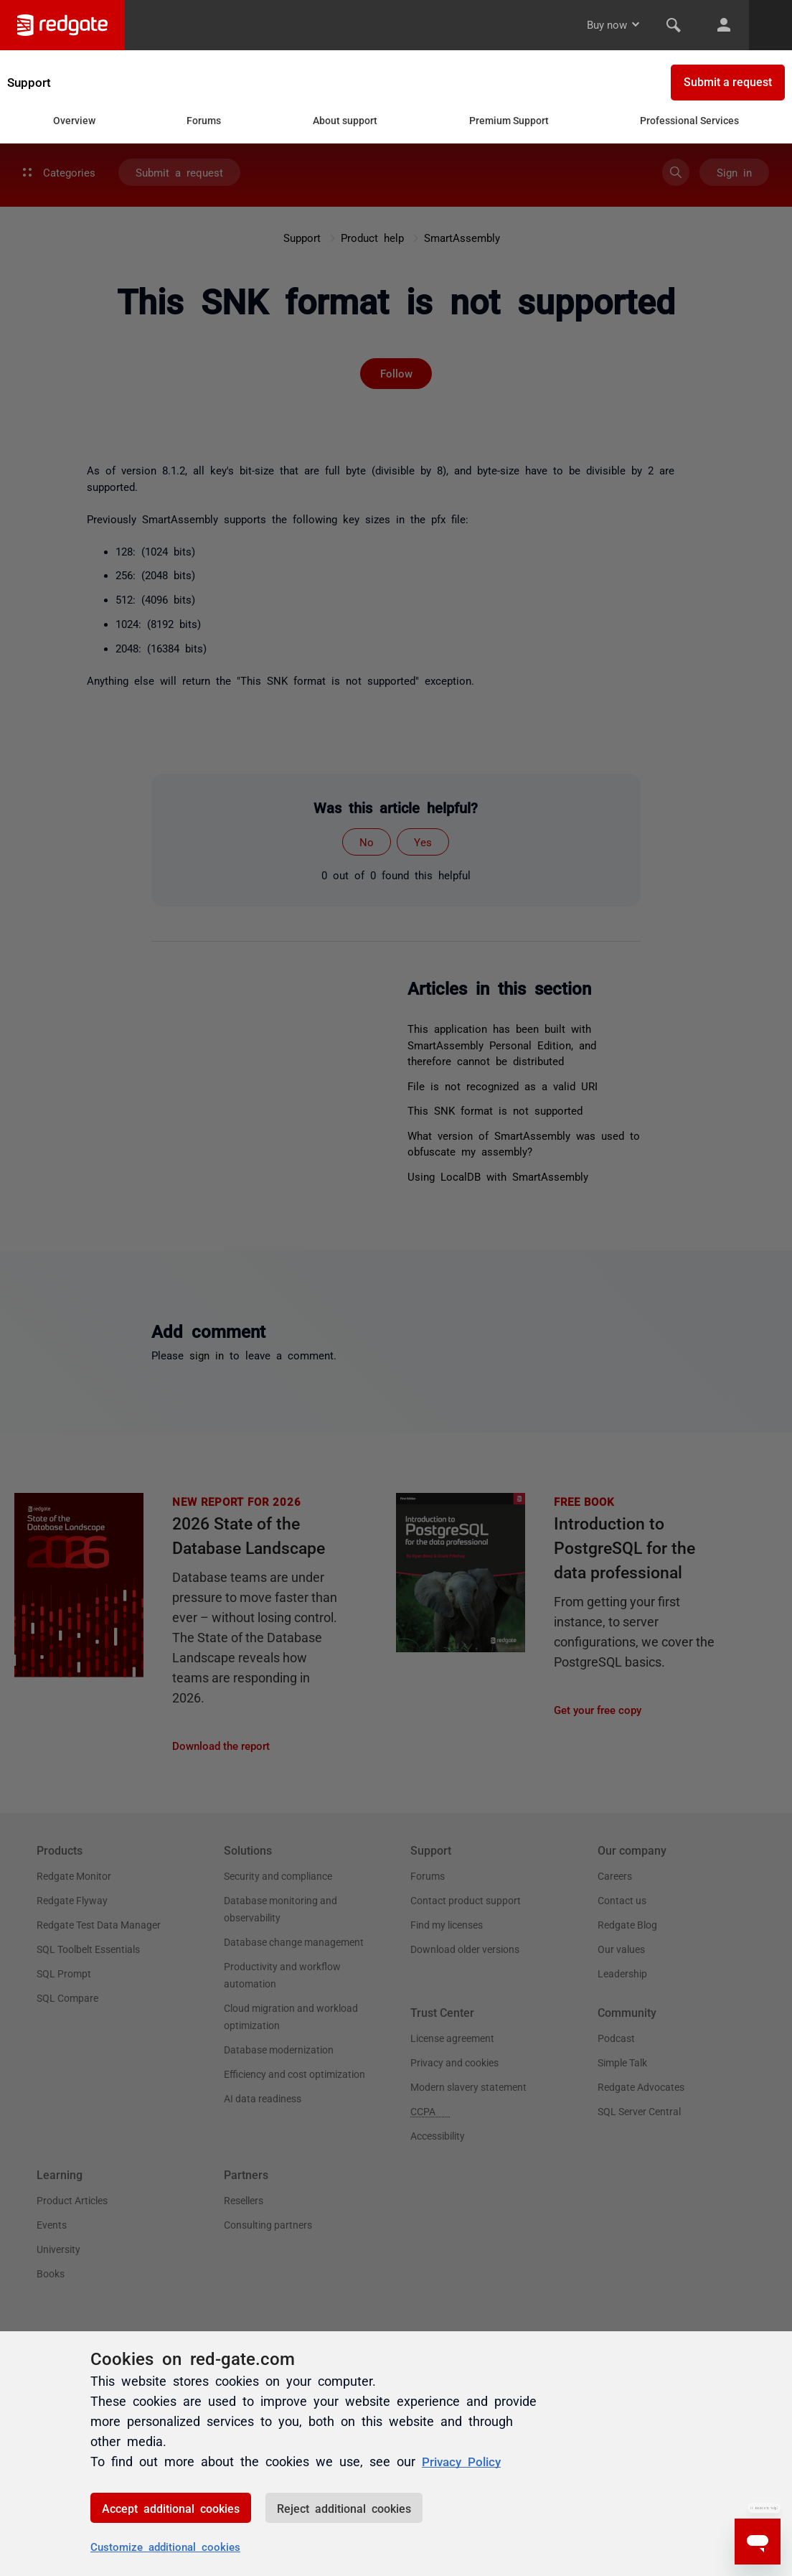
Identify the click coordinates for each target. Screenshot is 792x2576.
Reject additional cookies (344, 2508)
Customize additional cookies (165, 2546)
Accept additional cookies (171, 2508)
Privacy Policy (464, 2460)
